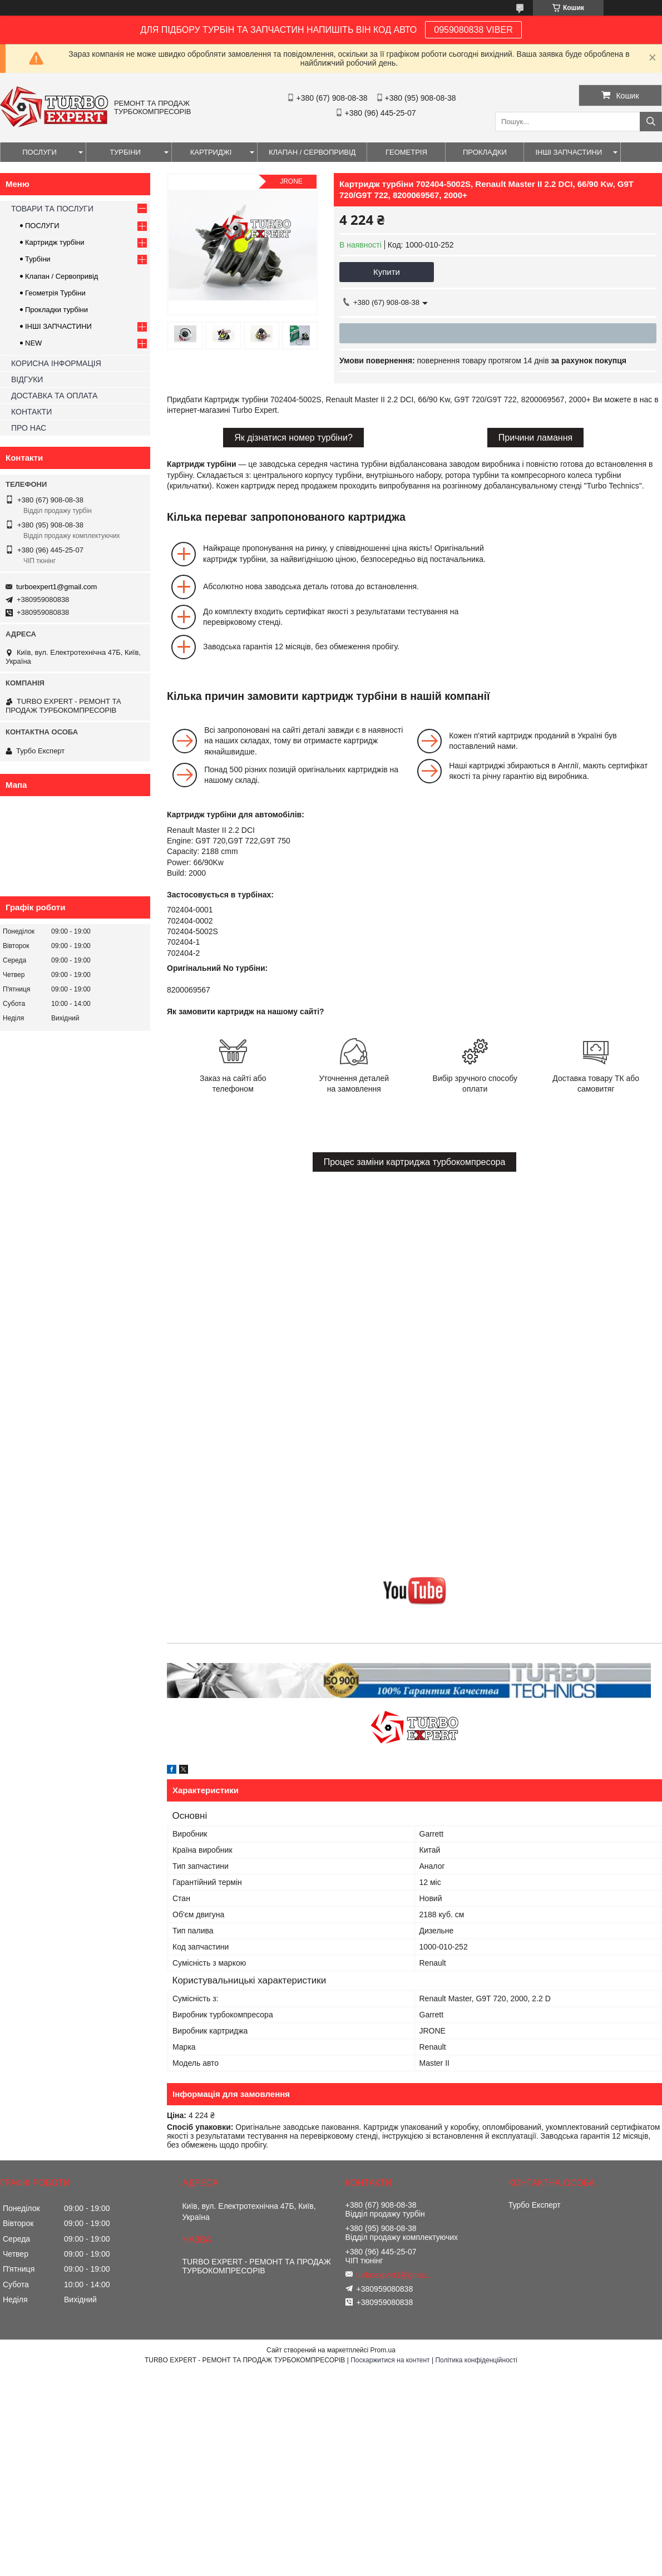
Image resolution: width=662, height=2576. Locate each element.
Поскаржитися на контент (389, 2360)
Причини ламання (535, 437)
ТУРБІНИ (125, 152)
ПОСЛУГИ (39, 152)
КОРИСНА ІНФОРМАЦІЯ (56, 363)
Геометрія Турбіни (55, 293)
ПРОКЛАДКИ (485, 152)
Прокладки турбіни (56, 309)
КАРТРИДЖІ (211, 152)
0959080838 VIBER (473, 29)
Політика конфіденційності (476, 2360)
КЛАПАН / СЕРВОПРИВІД (312, 152)
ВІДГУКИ (27, 379)
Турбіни (38, 259)
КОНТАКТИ (31, 411)
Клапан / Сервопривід (61, 276)
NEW (33, 343)
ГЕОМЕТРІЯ (406, 152)
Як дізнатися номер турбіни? (293, 437)
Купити (386, 272)
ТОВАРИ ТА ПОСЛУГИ (52, 208)
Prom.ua (383, 2350)
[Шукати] (651, 121)
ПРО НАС (28, 427)
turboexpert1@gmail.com (56, 587)
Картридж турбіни (55, 242)
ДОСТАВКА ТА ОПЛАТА (54, 395)
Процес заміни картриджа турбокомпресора (415, 1162)
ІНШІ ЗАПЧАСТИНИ (568, 152)
